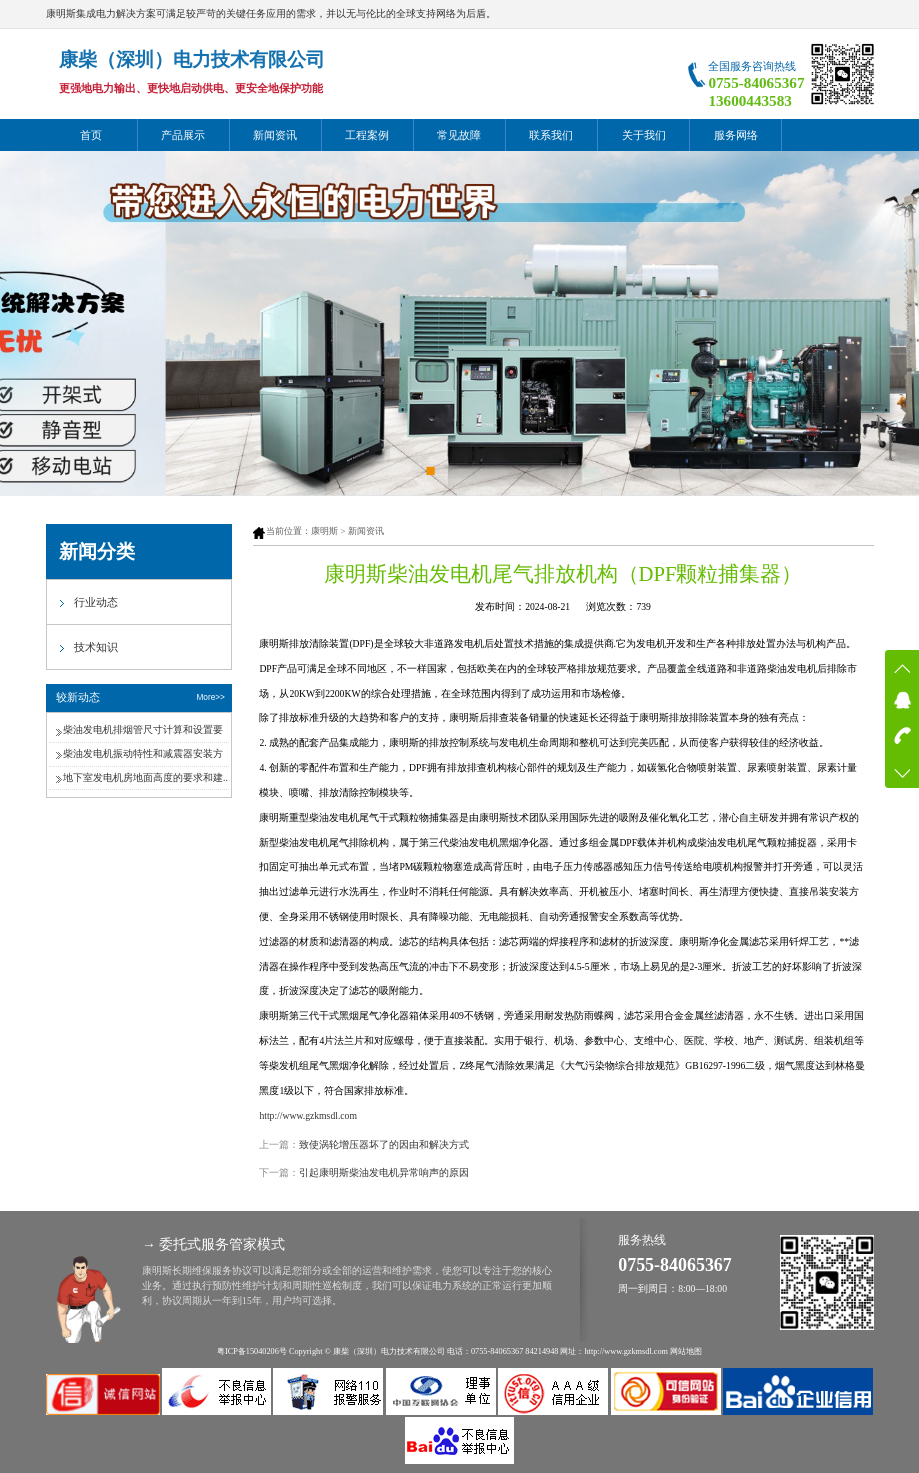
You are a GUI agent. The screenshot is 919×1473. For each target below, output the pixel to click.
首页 (91, 135)
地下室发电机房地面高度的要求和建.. (145, 777)
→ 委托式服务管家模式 (213, 1244)
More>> (210, 697)
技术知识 (96, 647)
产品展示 (183, 135)
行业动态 (96, 602)
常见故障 (459, 135)
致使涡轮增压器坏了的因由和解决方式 (384, 1144)
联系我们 (551, 135)
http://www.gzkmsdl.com (308, 1115)
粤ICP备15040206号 (252, 1351)
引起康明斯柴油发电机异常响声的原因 (384, 1172)
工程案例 (367, 135)
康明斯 (324, 531)
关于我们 (644, 135)
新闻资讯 (275, 135)
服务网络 (736, 135)
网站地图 (686, 1351)
